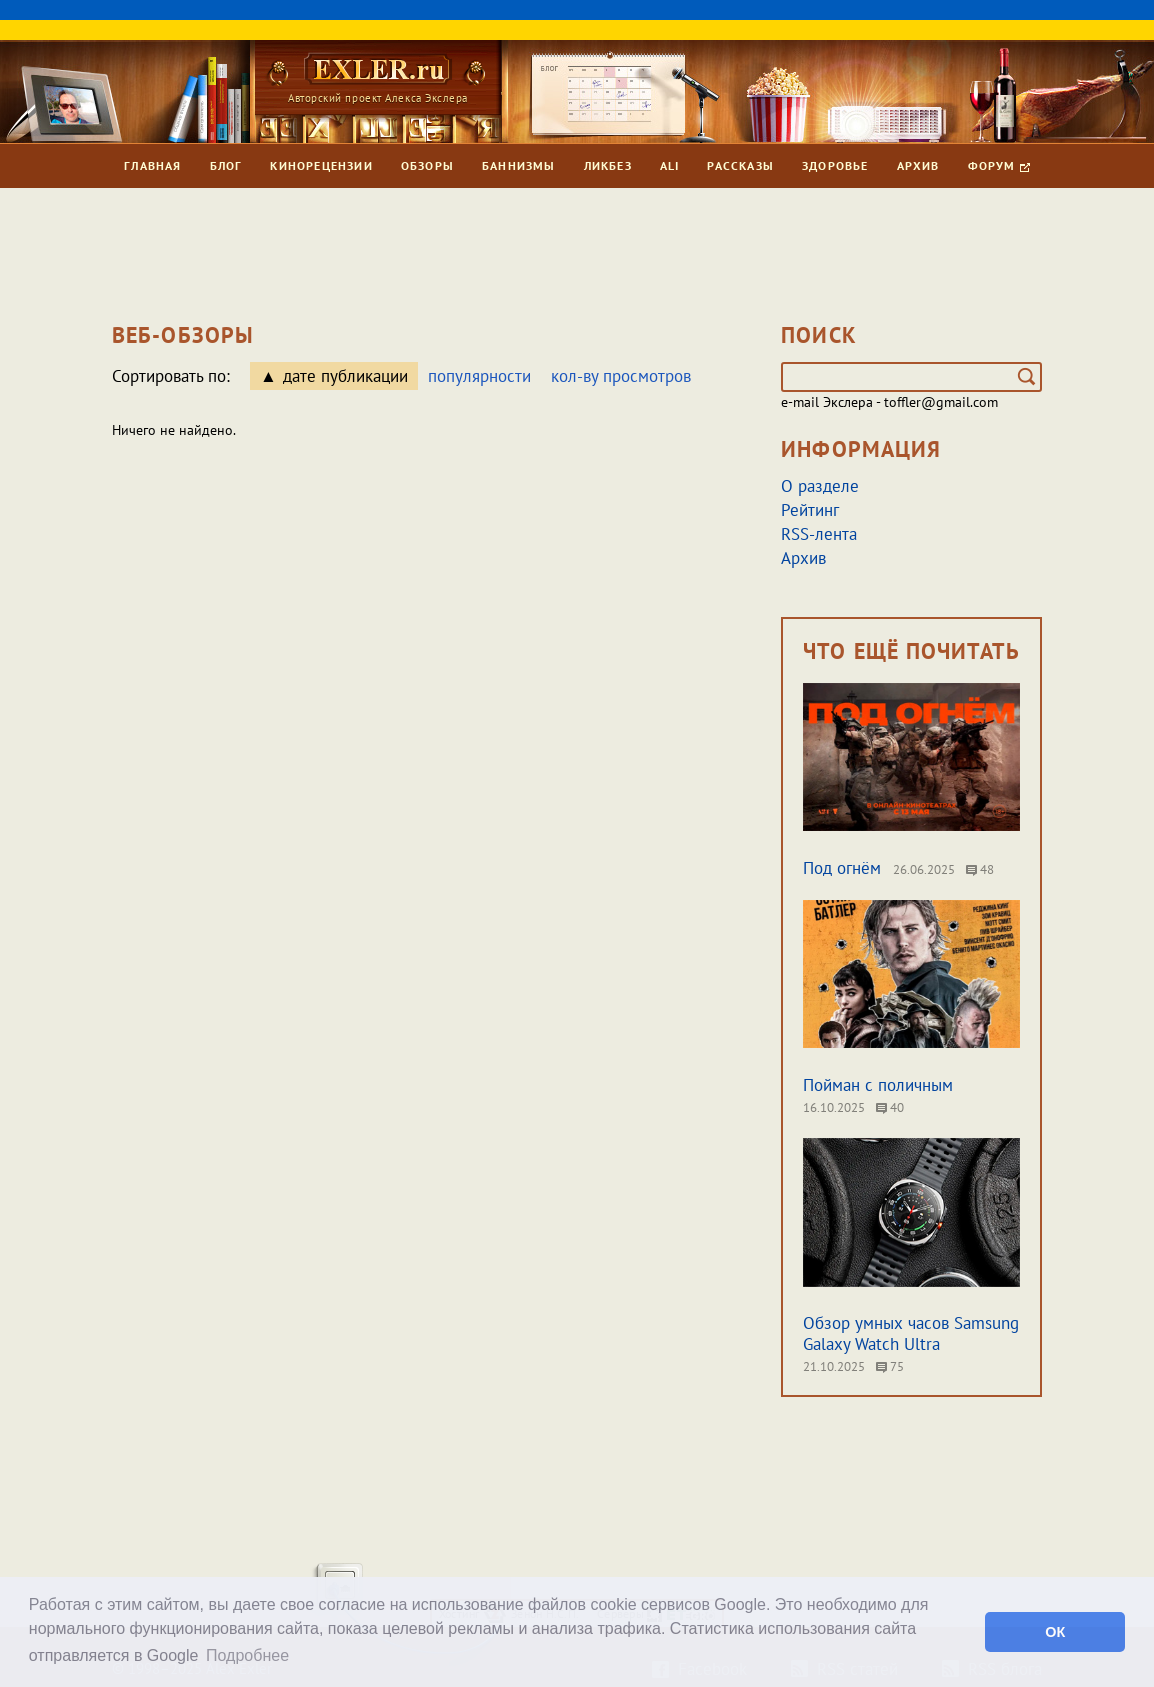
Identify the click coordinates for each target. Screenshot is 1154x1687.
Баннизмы (519, 165)
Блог (226, 165)
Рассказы (740, 165)
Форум (999, 165)
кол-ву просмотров (621, 376)
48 (980, 869)
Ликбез (608, 165)
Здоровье (835, 165)
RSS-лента (819, 534)
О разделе (820, 486)
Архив (918, 165)
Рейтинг (810, 510)
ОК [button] (1055, 1632)
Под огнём (842, 868)
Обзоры (427, 165)
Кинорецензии (321, 165)
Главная (152, 165)
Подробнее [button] (247, 1655)
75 (890, 1366)
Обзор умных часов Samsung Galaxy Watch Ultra (911, 1333)
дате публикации (345, 376)
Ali (670, 165)
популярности (479, 376)
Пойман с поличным (878, 1085)
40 (890, 1107)
